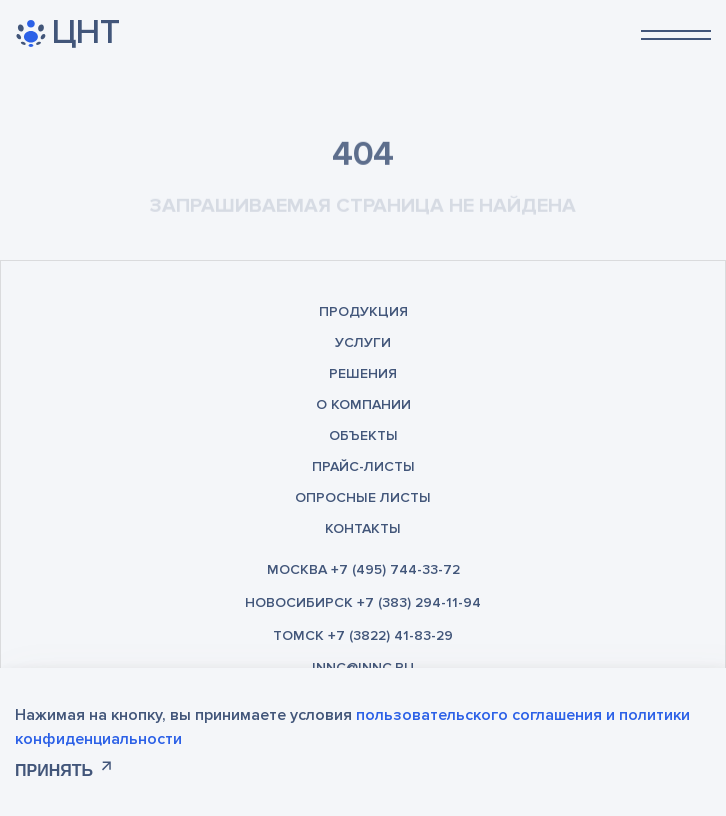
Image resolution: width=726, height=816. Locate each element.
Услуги (363, 342)
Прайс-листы (363, 466)
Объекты (363, 435)
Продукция (363, 311)
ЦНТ (67, 33)
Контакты (363, 528)
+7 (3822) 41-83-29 (390, 635)
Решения (363, 373)
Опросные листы (363, 497)
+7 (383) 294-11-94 (419, 602)
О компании (363, 404)
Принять (54, 770)
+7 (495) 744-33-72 (395, 569)
